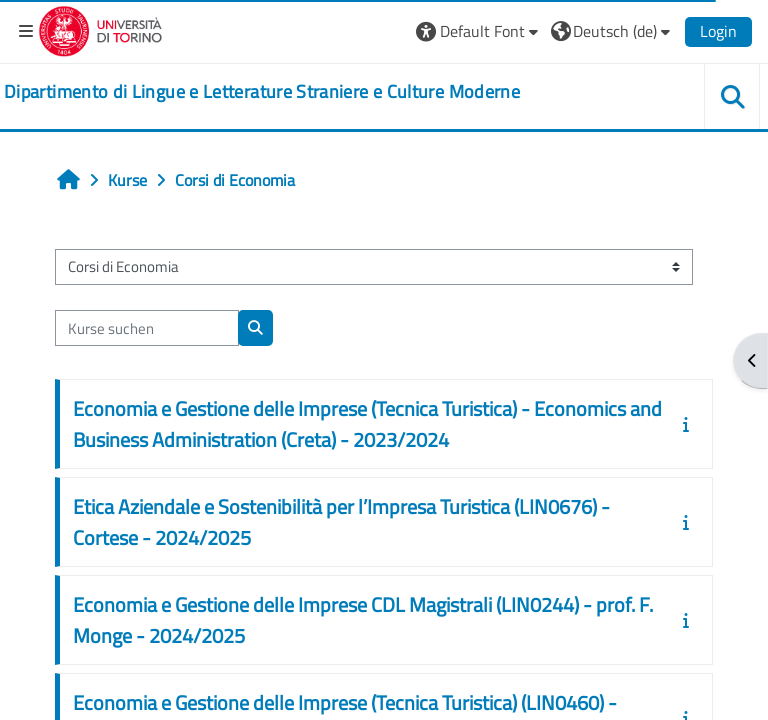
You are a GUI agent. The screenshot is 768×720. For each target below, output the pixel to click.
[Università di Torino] (100, 29)
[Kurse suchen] (147, 328)
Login (718, 31)
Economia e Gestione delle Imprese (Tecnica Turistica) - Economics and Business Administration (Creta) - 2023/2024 (367, 424)
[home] (262, 92)
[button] (479, 31)
